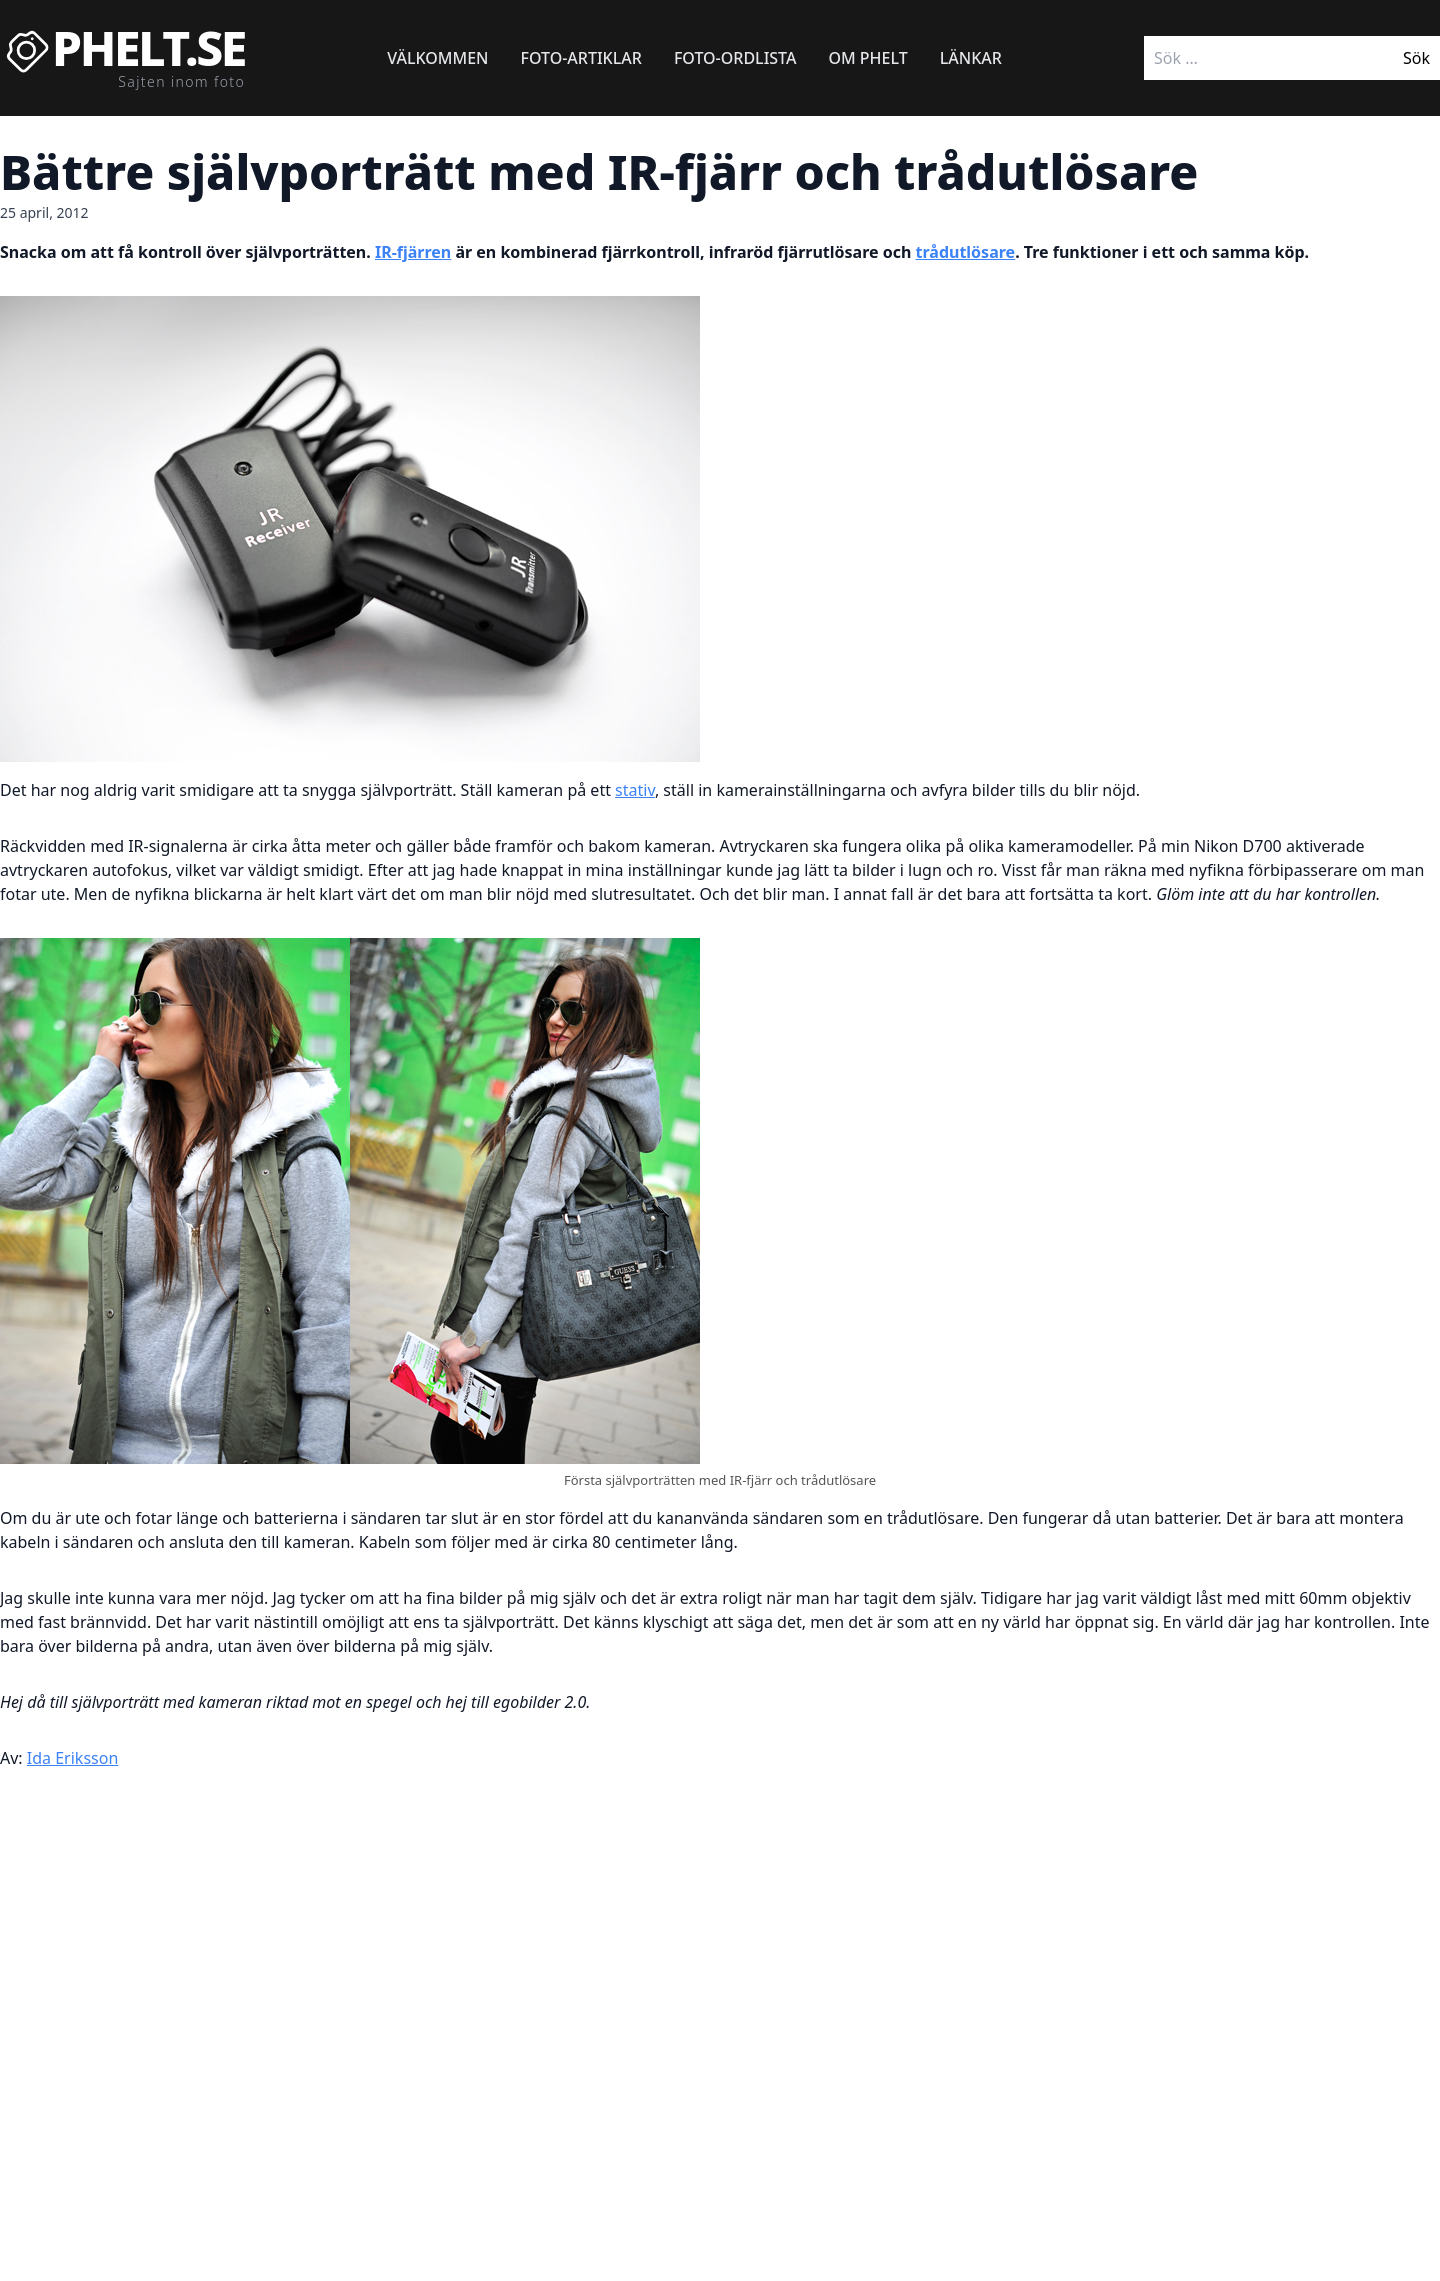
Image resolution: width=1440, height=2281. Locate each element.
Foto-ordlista (735, 58)
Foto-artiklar (581, 58)
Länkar (971, 58)
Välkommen (437, 58)
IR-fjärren (413, 252)
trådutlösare (966, 252)
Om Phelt (867, 58)
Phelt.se (148, 48)
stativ (635, 790)
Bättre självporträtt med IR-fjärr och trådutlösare (599, 171)
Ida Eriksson (72, 1758)
